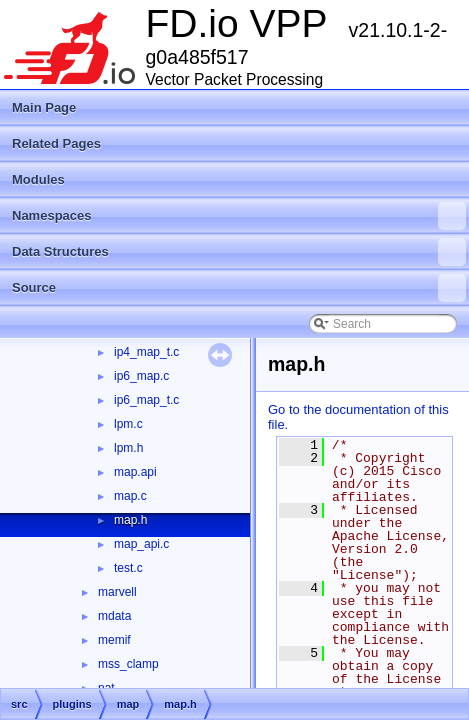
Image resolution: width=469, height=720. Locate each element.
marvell (117, 592)
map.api (135, 472)
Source (239, 288)
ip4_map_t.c (146, 352)
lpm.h (128, 448)
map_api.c (141, 544)
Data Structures (239, 252)
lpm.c (128, 424)
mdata (114, 616)
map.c (130, 496)
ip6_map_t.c (146, 400)
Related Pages (56, 143)
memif (114, 640)
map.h (130, 520)
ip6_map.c (141, 376)
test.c (128, 568)
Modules (38, 179)
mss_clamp (128, 664)
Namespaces (239, 216)
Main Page (44, 107)
